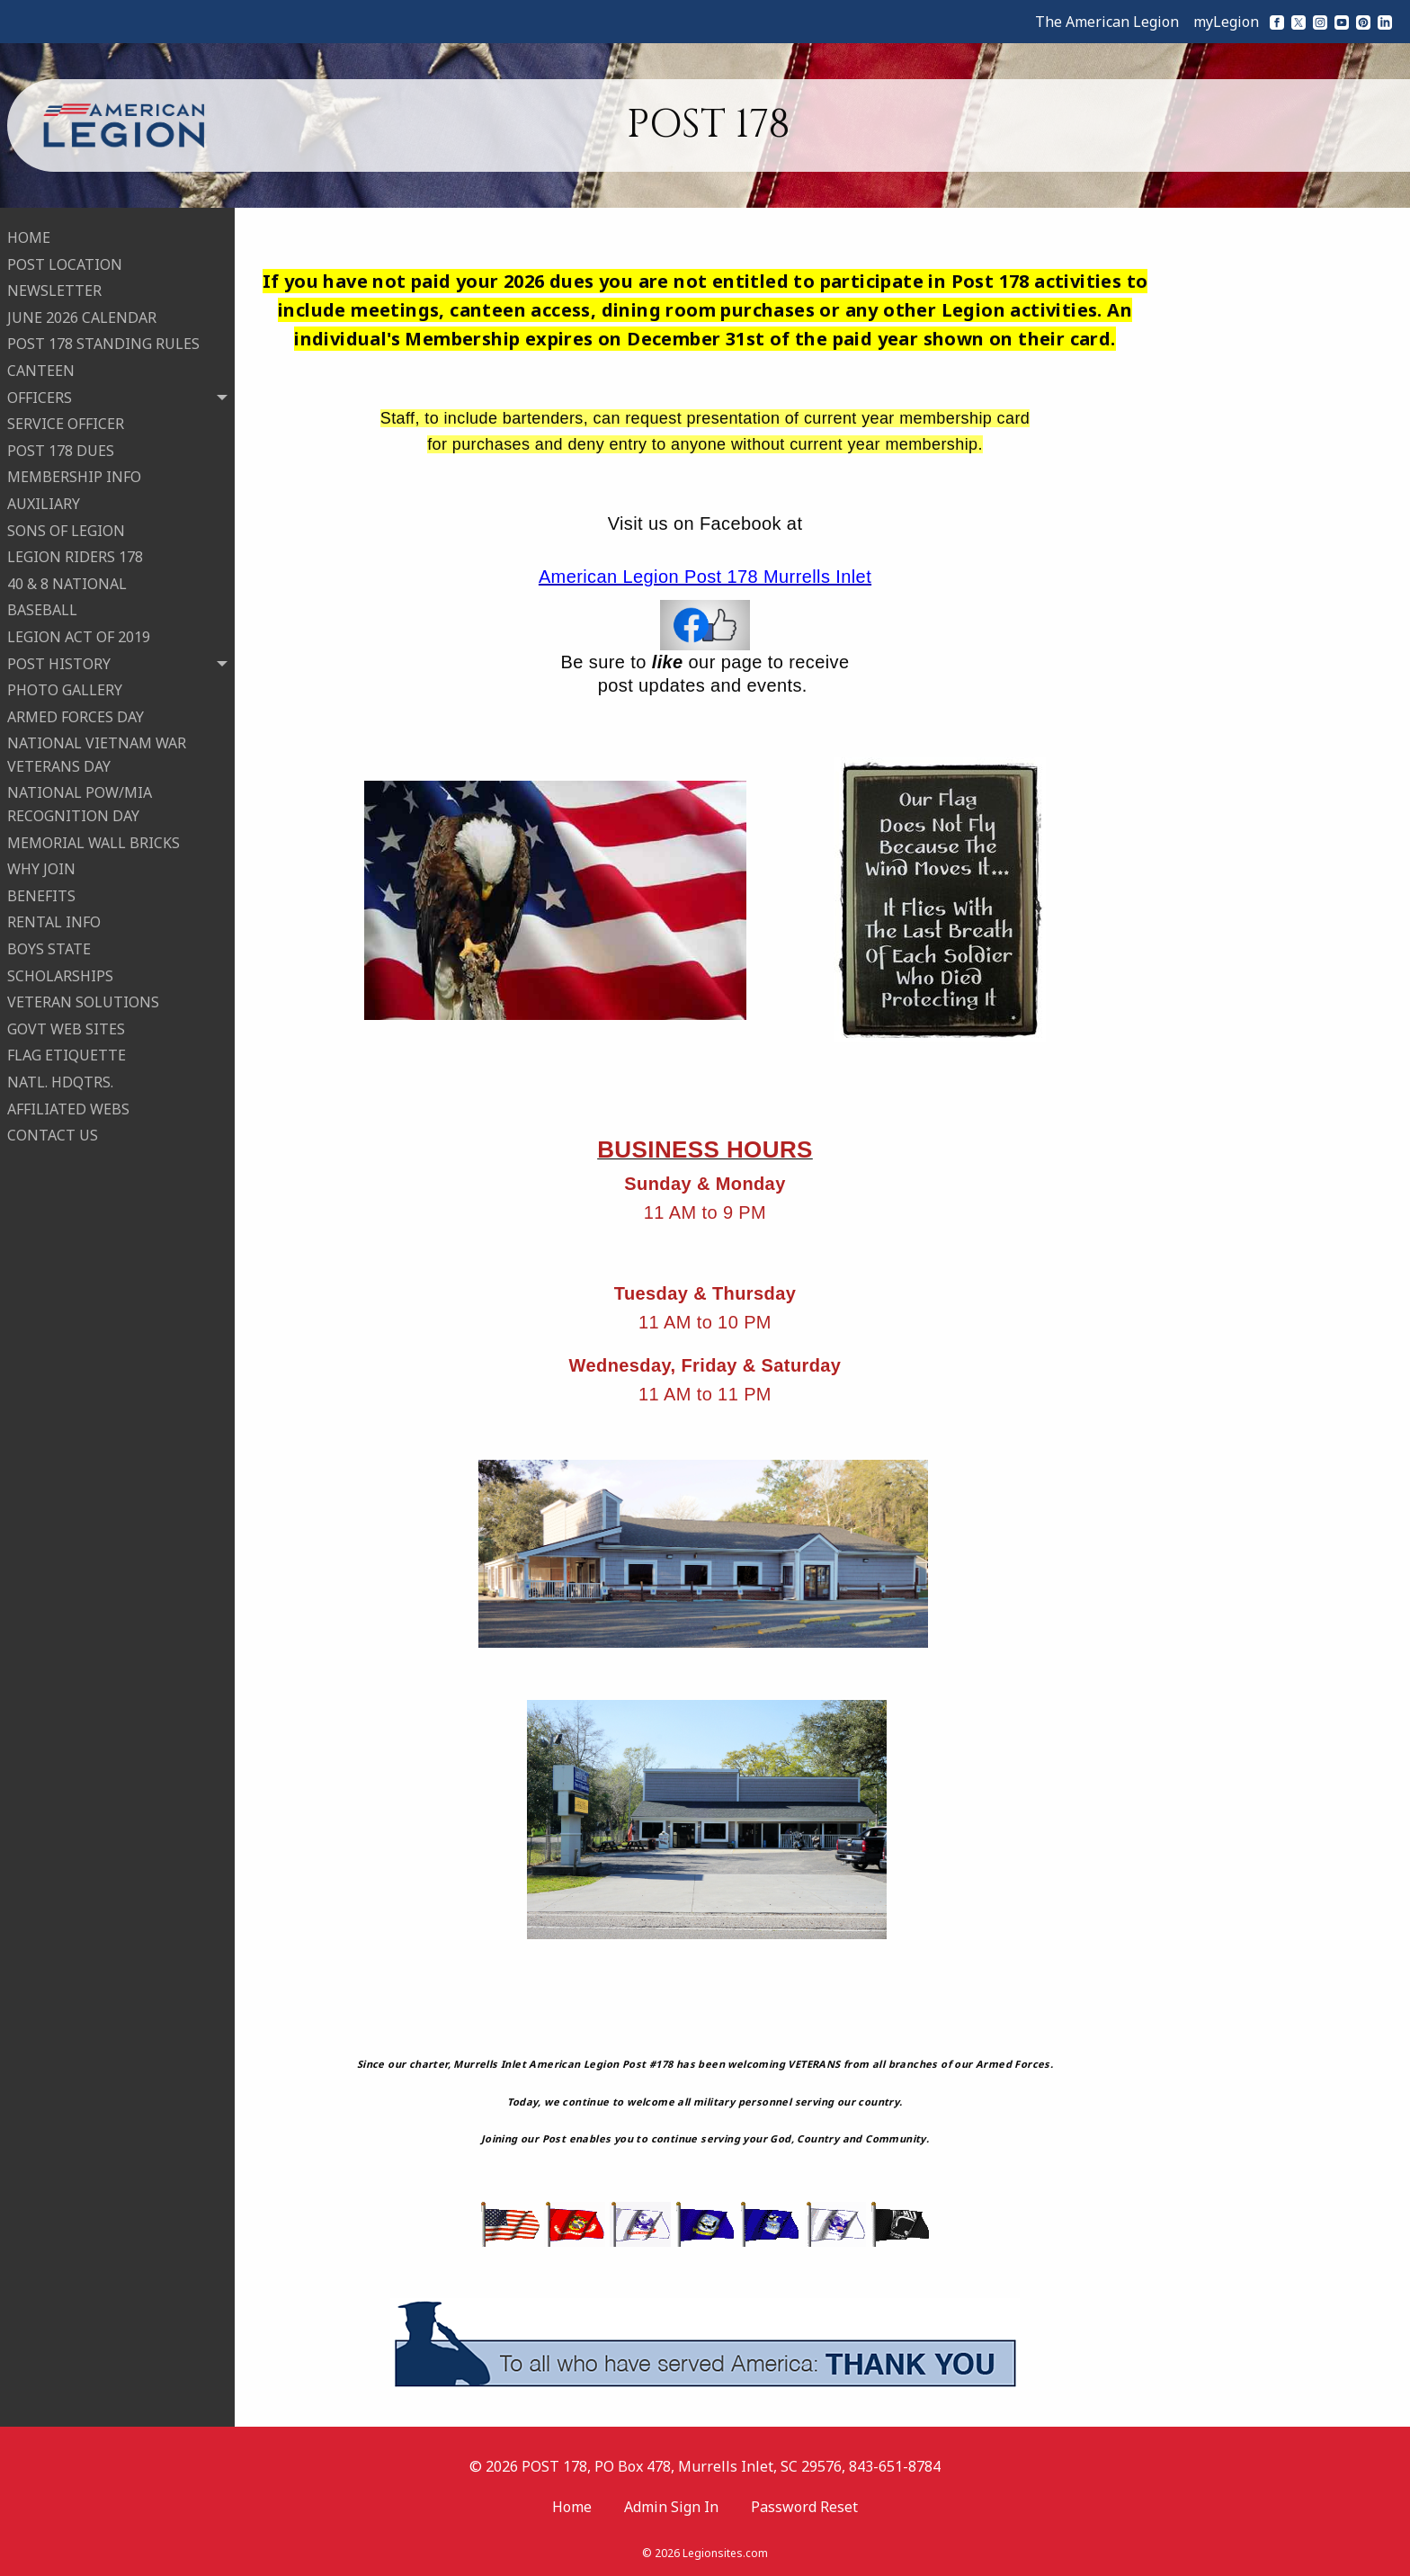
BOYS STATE (49, 946)
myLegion (1226, 21)
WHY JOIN (41, 866)
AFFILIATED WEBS (68, 1106)
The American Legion (1107, 21)
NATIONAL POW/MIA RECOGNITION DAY (79, 801)
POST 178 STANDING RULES (103, 341)
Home (572, 2507)
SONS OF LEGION (66, 528)
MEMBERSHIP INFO (74, 474)
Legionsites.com (725, 2553)
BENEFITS (41, 893)
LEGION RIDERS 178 (75, 554)
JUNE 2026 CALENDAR (81, 315)
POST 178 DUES (60, 448)
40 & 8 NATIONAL (67, 581)
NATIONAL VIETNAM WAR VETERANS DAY (96, 752)
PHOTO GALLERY (64, 687)
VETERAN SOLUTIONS (83, 999)
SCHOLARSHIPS (60, 973)
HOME (28, 235)
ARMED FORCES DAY (75, 714)
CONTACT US (52, 1132)
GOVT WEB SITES (66, 1026)
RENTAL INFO (54, 919)
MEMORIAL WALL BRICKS (93, 840)
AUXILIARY (43, 501)
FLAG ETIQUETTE (66, 1052)
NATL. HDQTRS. (60, 1079)
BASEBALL (42, 607)
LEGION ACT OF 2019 (78, 634)
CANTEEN (41, 368)
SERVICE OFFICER (65, 421)
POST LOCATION (64, 262)
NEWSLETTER (54, 288)
